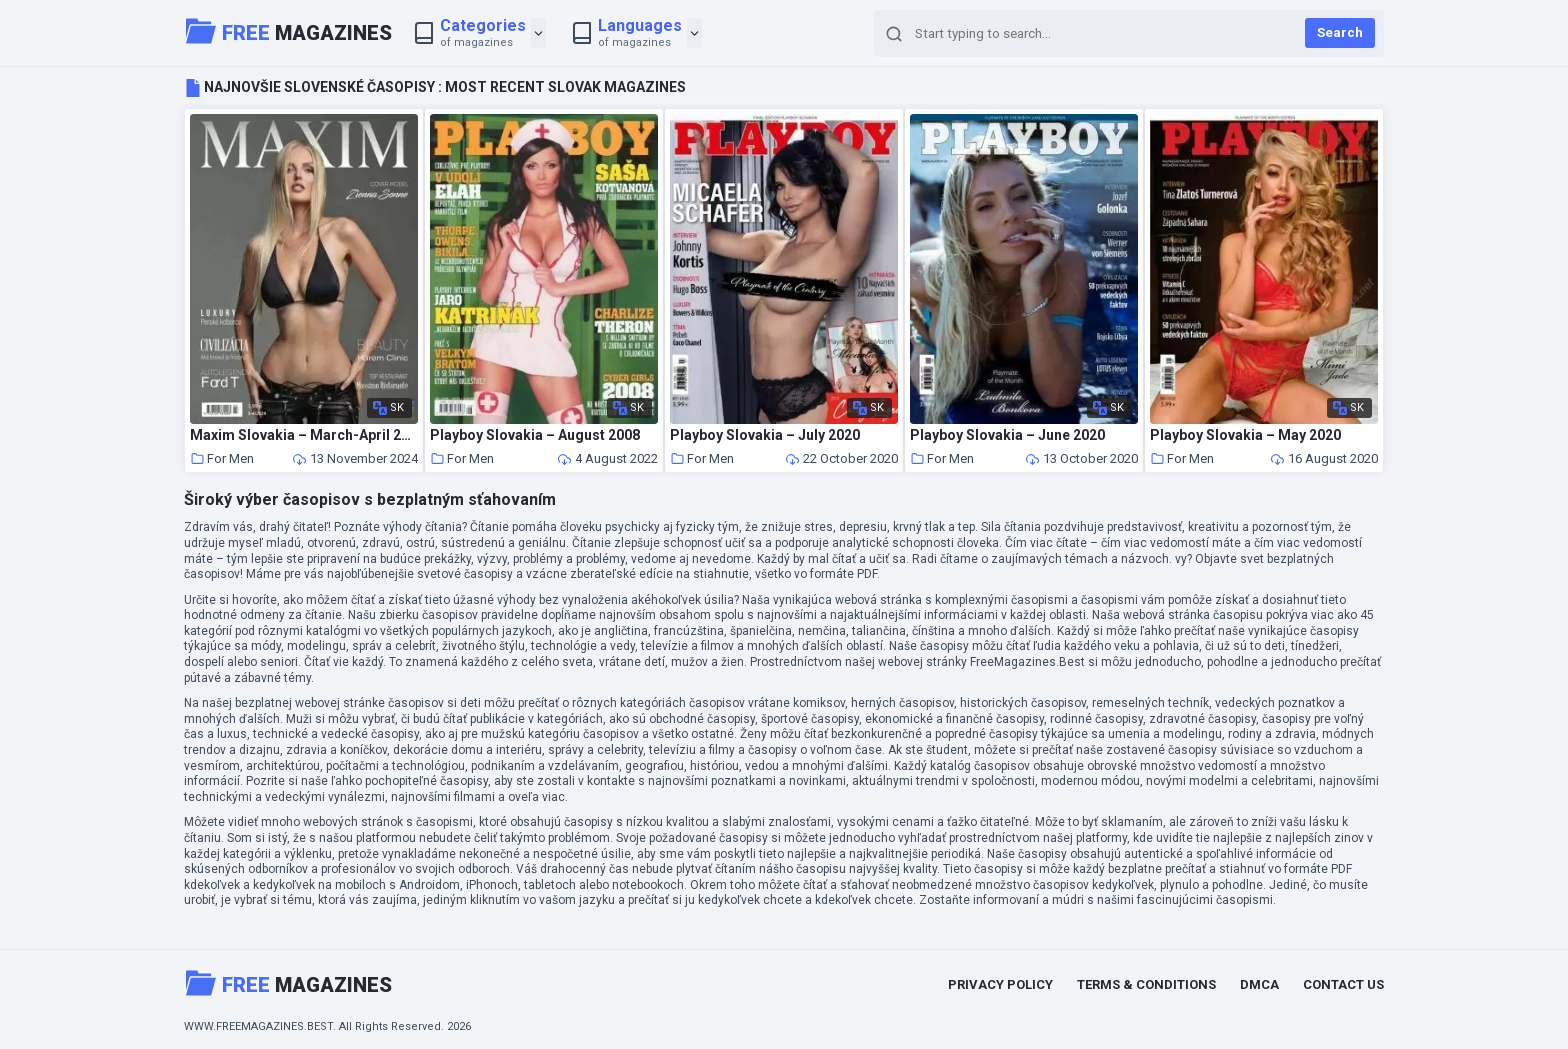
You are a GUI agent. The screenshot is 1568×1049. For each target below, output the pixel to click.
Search (1340, 32)
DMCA (1259, 984)
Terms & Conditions (1146, 984)
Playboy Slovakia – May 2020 (1245, 435)
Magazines (289, 31)
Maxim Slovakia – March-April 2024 (304, 435)
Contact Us (1343, 984)
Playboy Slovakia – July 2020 (765, 435)
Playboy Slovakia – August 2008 (535, 435)
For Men (222, 458)
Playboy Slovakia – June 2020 (1007, 435)
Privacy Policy (1000, 984)
